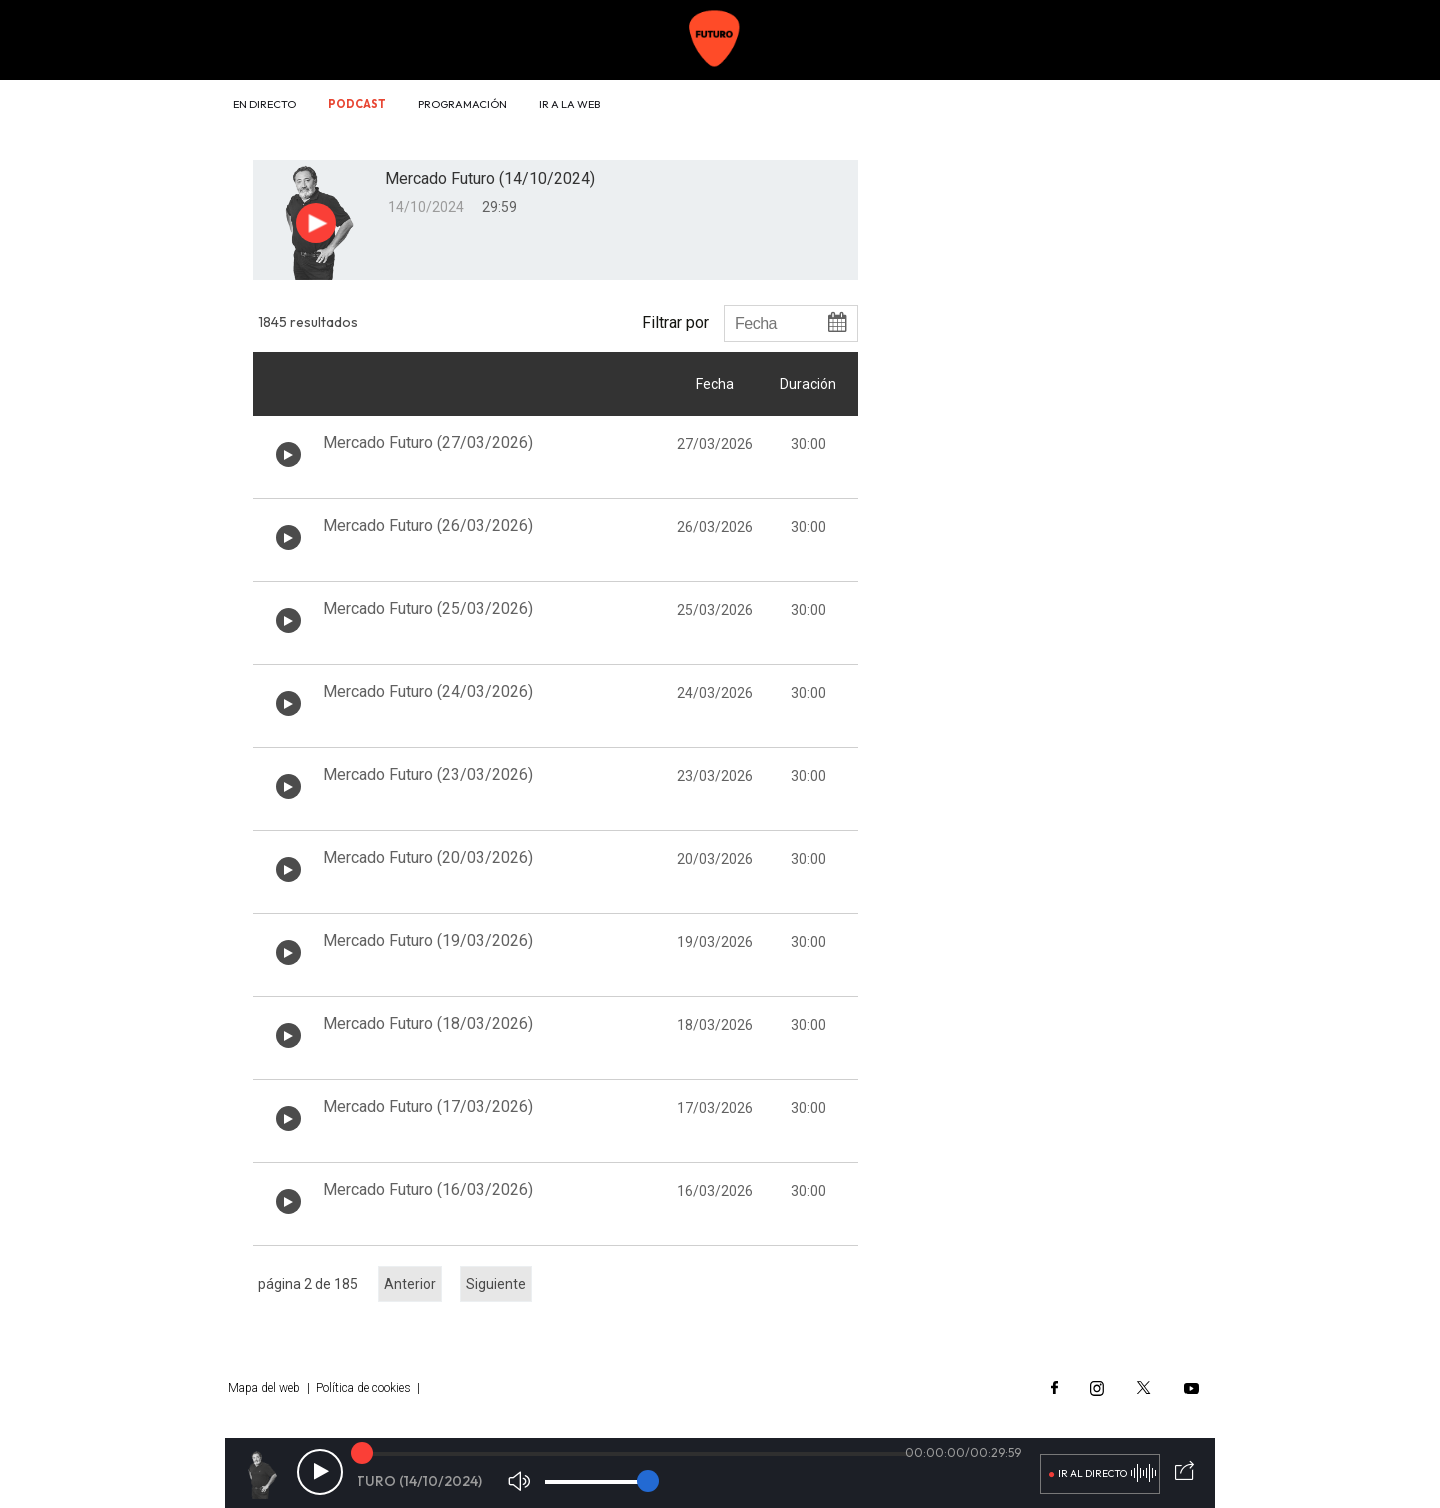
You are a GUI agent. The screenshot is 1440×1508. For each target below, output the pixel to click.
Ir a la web (569, 104)
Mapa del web (264, 1388)
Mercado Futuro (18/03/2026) (428, 1023)
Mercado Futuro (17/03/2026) (428, 1106)
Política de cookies (363, 1388)
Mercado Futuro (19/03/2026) (428, 940)
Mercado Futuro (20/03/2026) (428, 857)
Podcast (357, 104)
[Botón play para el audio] (316, 223)
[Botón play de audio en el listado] (288, 454)
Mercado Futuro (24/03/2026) (428, 691)
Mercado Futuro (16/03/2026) (428, 1189)
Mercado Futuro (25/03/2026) (428, 608)
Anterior (410, 1284)
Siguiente (496, 1284)
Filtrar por (675, 322)
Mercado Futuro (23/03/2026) (428, 774)
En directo (264, 104)
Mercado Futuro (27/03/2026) (428, 442)
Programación (462, 104)
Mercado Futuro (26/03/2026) (428, 525)
